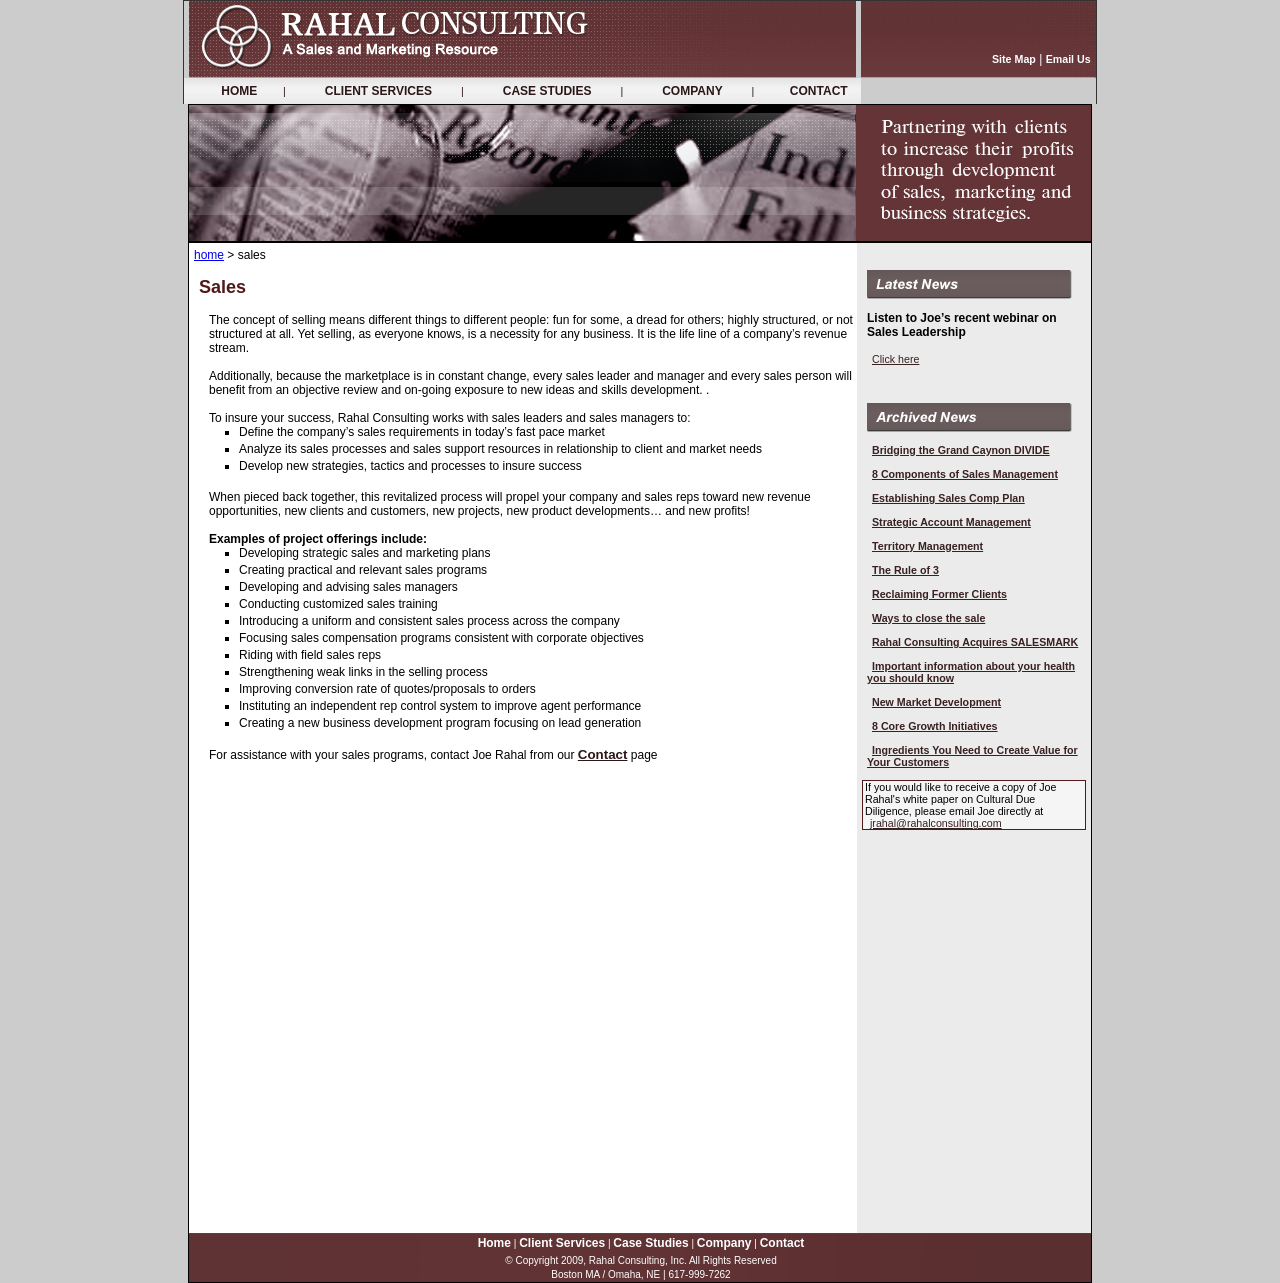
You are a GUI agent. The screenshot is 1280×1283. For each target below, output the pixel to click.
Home (494, 1243)
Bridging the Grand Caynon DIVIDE (961, 450)
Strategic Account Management (951, 522)
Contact (603, 754)
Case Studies (650, 1243)
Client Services (562, 1243)
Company (724, 1243)
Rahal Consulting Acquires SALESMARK (975, 642)
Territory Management (927, 546)
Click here (895, 359)
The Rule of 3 (905, 570)
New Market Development (936, 702)
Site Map (1014, 59)
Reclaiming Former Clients (939, 594)
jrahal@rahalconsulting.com (936, 823)
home (209, 255)
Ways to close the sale (928, 618)
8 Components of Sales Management (965, 474)
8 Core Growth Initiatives (935, 726)
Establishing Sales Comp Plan (948, 498)
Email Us (1068, 59)
